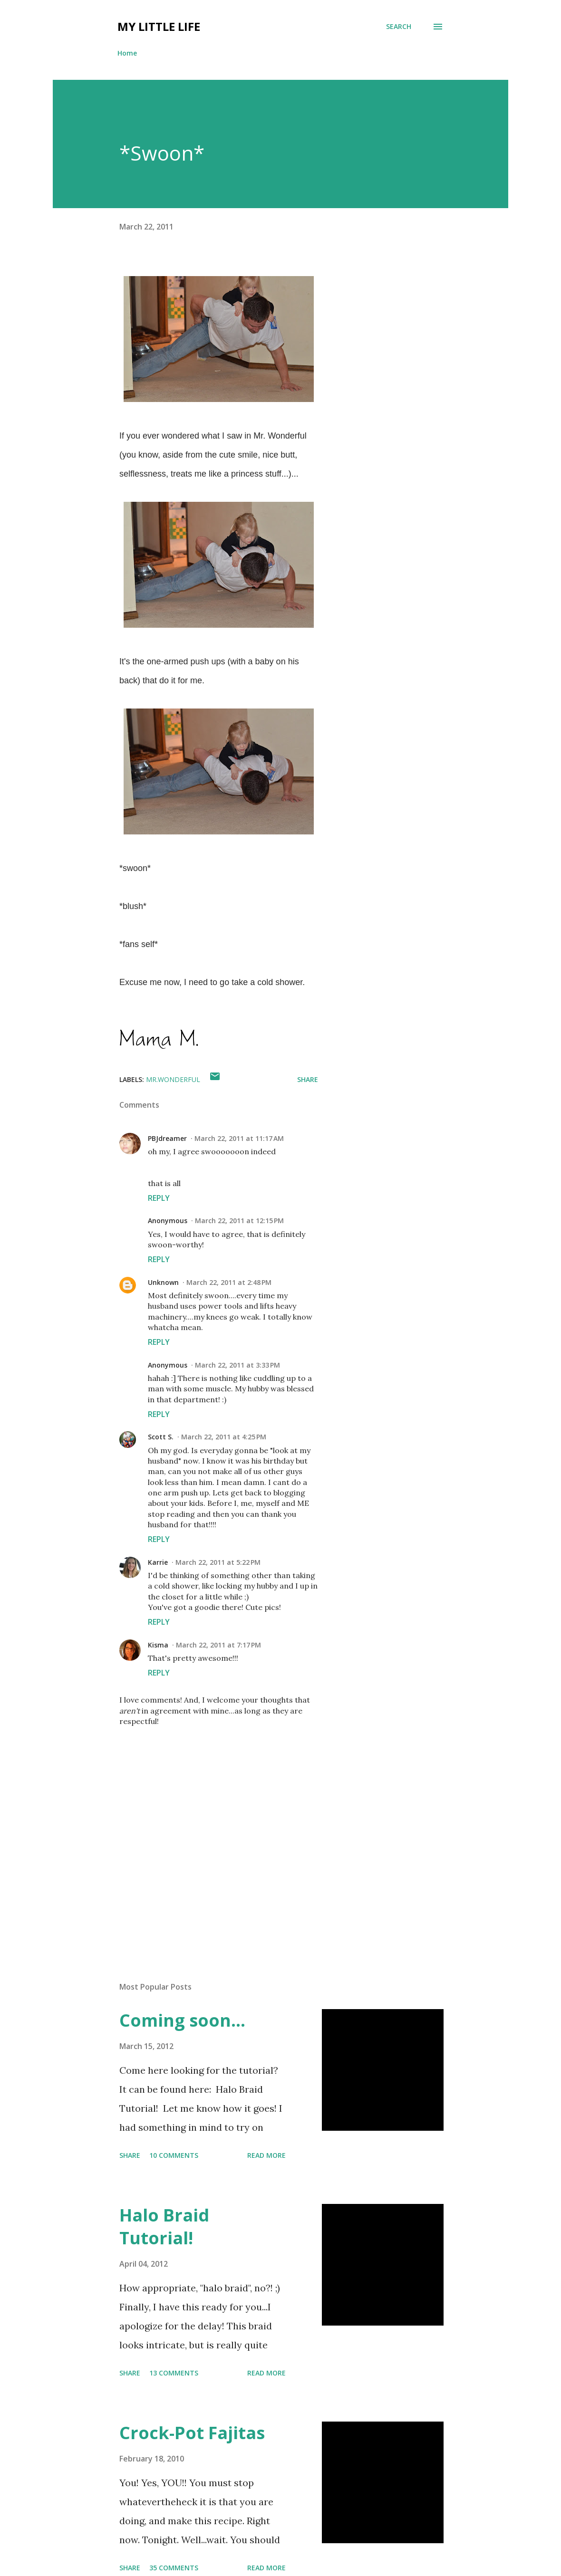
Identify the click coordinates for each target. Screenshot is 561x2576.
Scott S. (161, 1436)
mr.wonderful (173, 1079)
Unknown (163, 1282)
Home (127, 52)
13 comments (173, 2372)
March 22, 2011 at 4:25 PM (223, 1436)
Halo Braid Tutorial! (164, 2226)
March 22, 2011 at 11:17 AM (239, 1138)
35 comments (173, 2567)
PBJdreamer (167, 1138)
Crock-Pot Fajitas (192, 2432)
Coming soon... (182, 2020)
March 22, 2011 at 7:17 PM (218, 1644)
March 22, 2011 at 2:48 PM (228, 1282)
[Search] (398, 26)
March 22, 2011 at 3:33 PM (237, 1364)
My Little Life (158, 26)
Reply (159, 1198)
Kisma (158, 1644)
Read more (266, 2155)
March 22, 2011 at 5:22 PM (218, 1562)
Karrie (158, 1562)
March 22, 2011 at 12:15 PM (239, 1220)
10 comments (173, 2155)
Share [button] (307, 1079)
